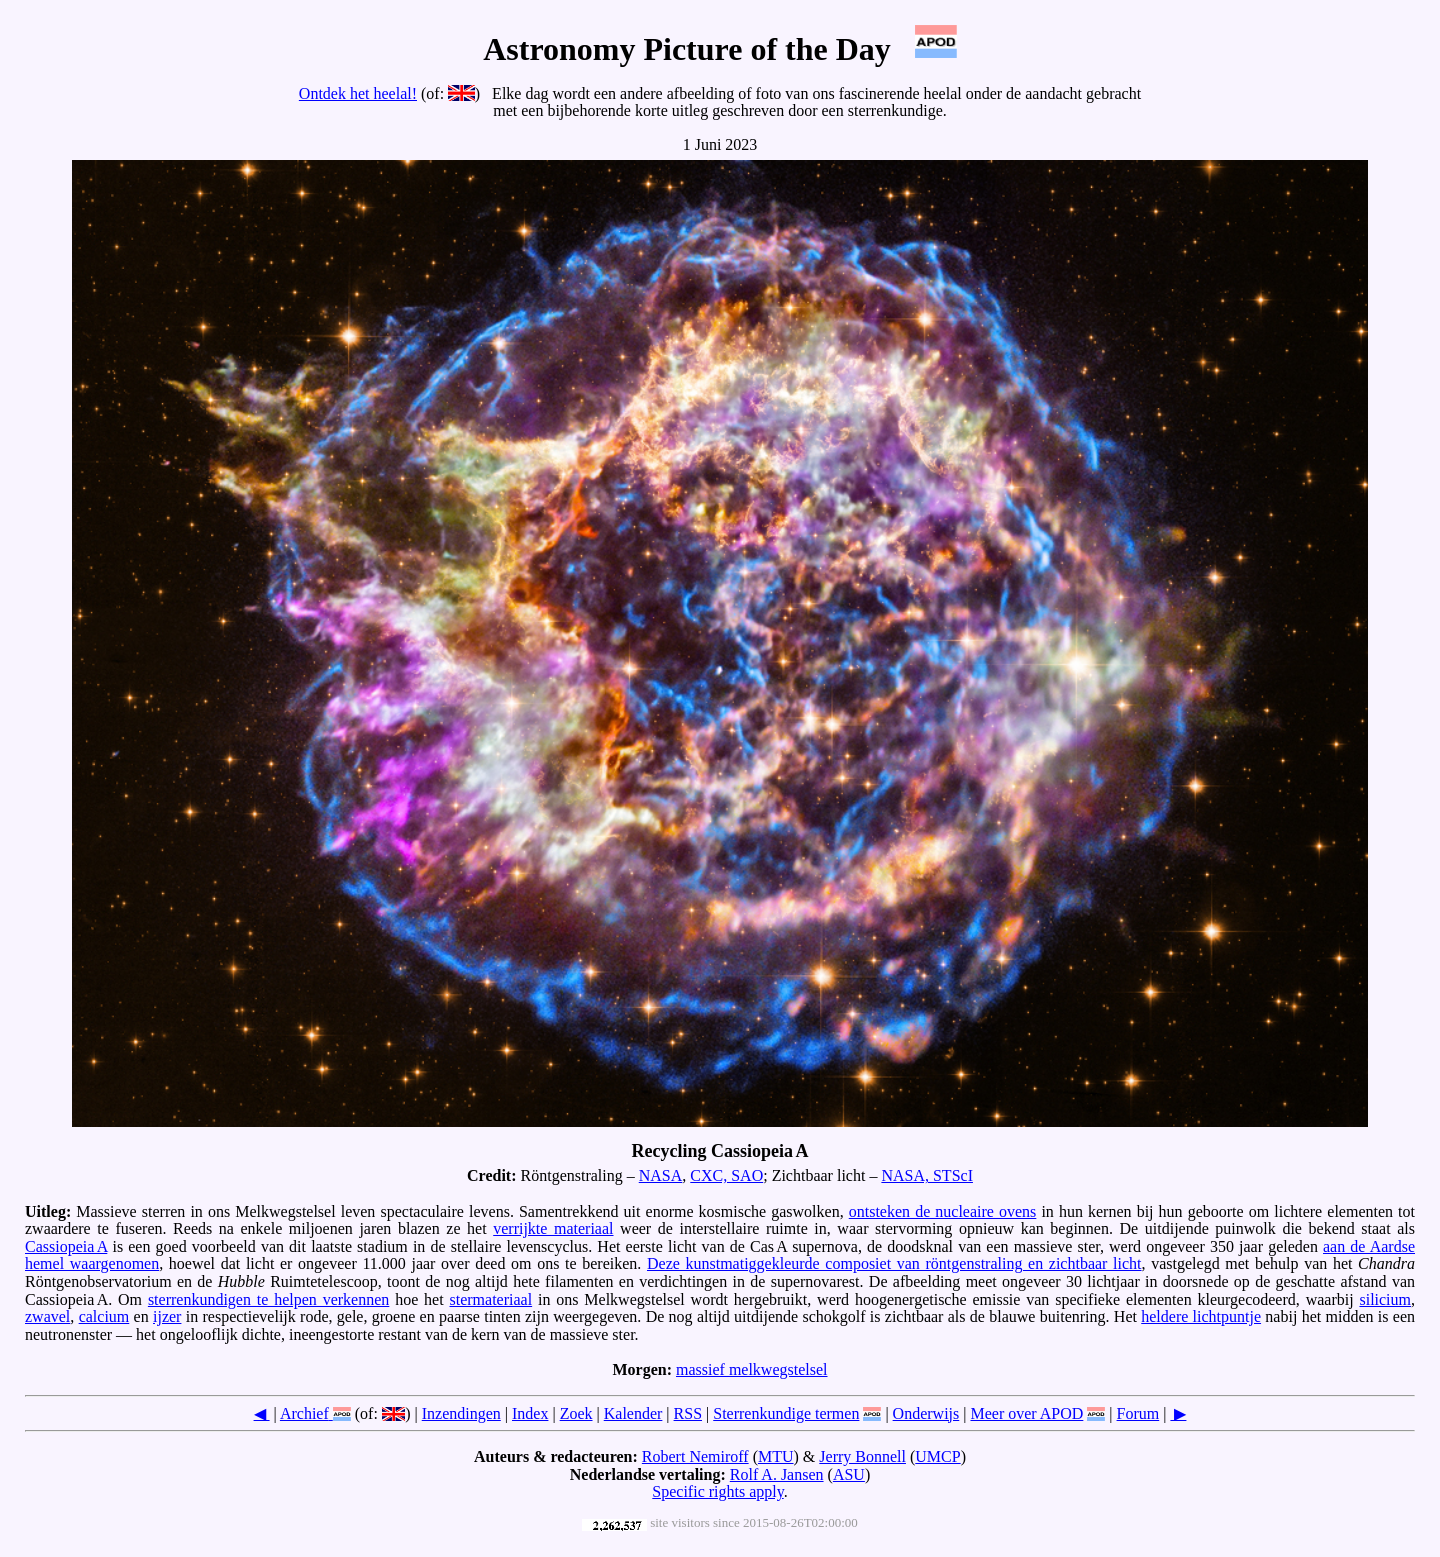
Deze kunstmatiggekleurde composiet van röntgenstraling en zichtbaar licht (894, 1263)
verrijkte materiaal (553, 1228)
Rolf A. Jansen (777, 1474)
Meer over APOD (1026, 1413)
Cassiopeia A (66, 1246)
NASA (661, 1175)
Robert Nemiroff (695, 1456)
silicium (1385, 1299)
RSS (688, 1413)
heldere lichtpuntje (1201, 1316)
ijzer (167, 1316)
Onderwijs (926, 1413)
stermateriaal (491, 1299)
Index (530, 1413)
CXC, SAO (726, 1175)
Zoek (576, 1413)
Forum (1138, 1413)
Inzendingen (461, 1413)
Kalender (633, 1413)
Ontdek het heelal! (358, 93)
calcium (104, 1316)
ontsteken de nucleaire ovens (943, 1211)
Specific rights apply (717, 1491)
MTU (776, 1456)
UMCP (937, 1456)
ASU (849, 1474)
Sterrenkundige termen (786, 1413)
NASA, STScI (927, 1175)
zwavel (47, 1316)
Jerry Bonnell (862, 1456)
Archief (304, 1413)
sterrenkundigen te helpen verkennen (268, 1299)
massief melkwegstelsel (752, 1369)
